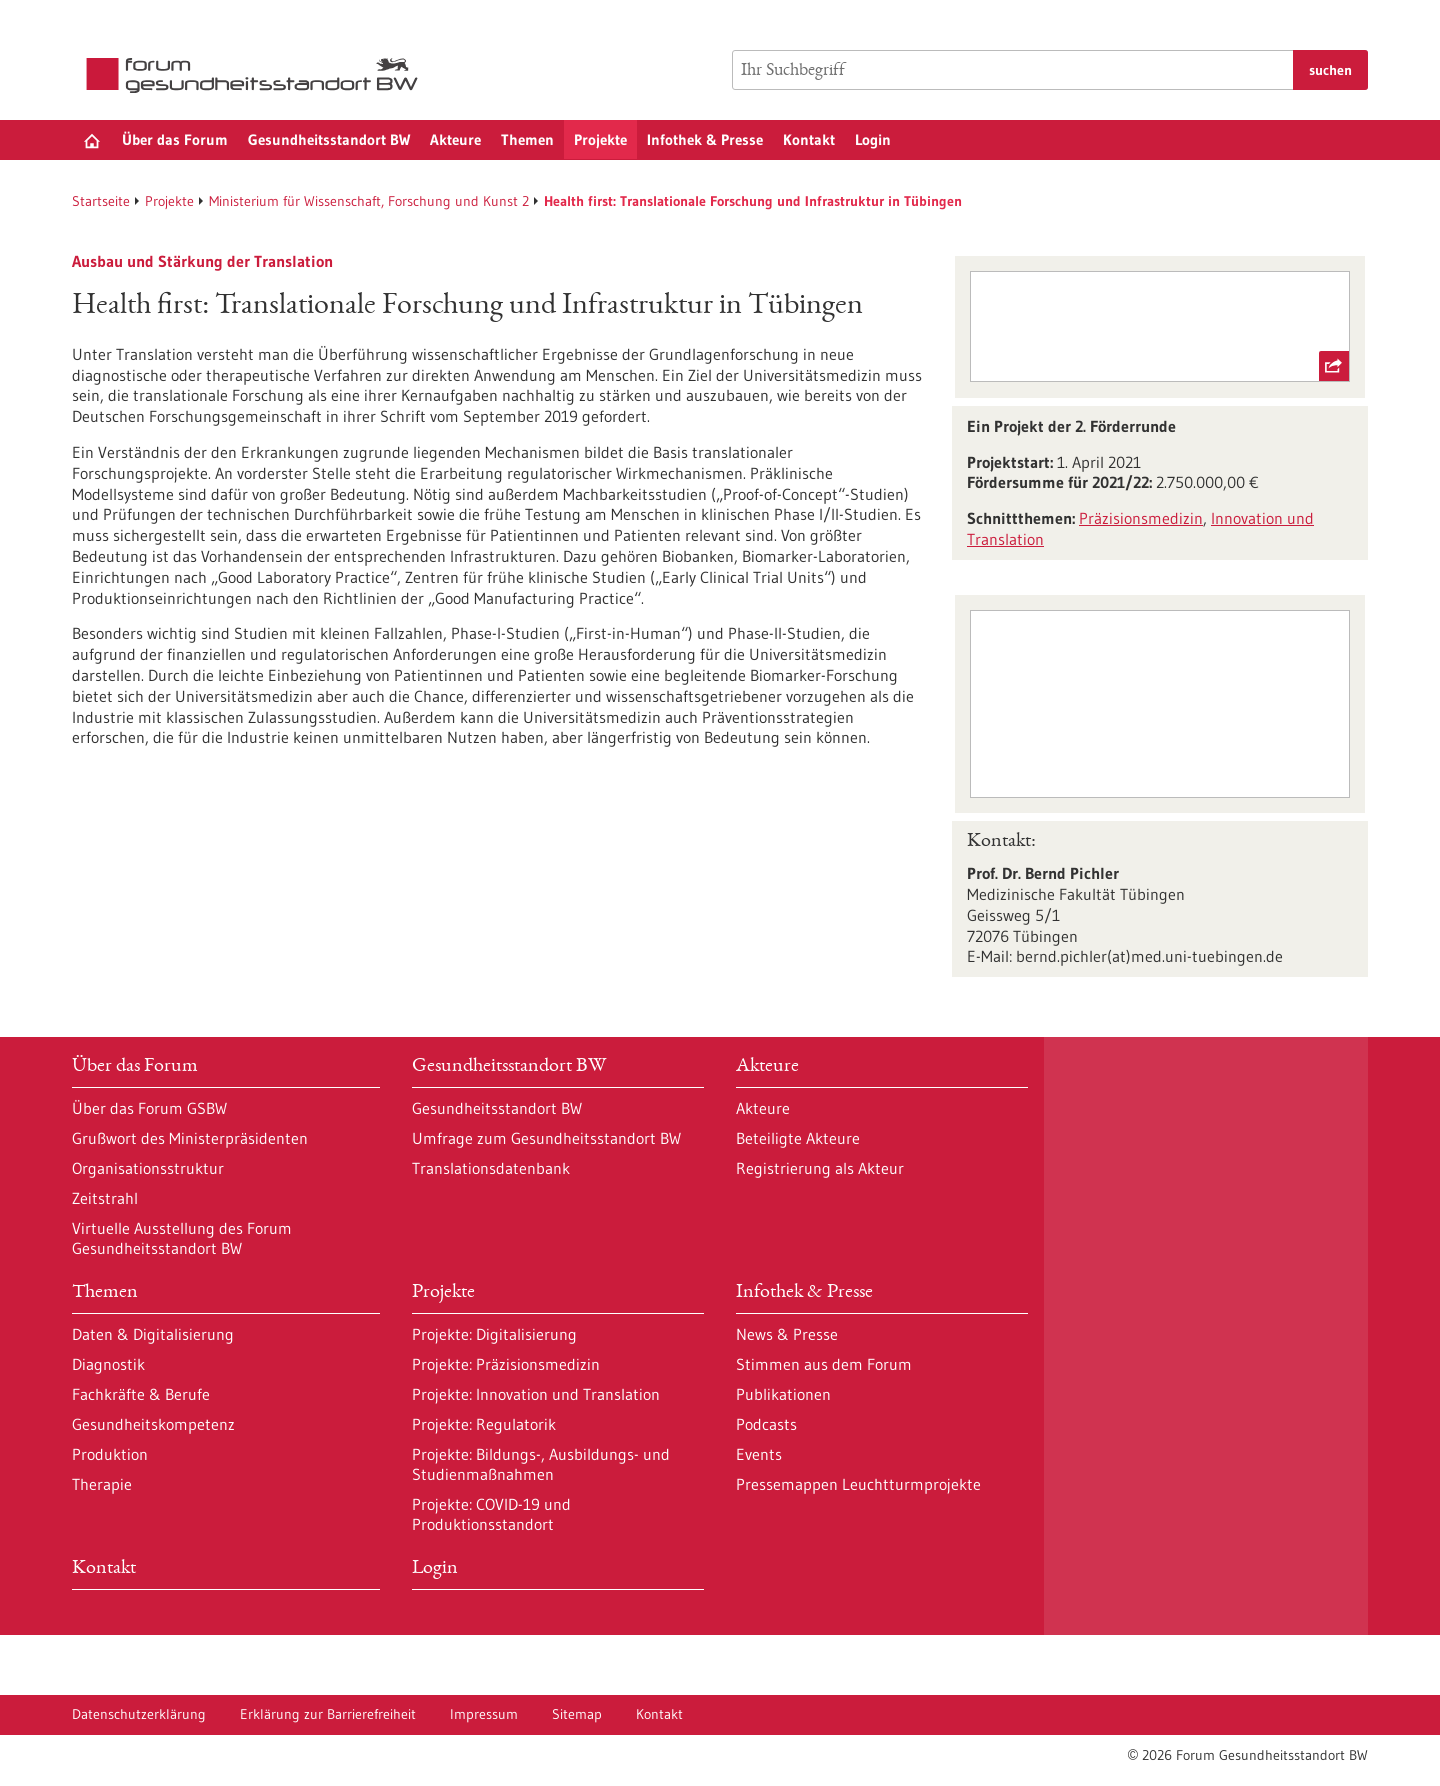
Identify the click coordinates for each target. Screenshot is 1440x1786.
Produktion (110, 1454)
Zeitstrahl (105, 1198)
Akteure (455, 139)
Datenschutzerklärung (139, 1714)
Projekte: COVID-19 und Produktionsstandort (491, 1514)
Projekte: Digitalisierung (494, 1334)
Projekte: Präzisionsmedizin (506, 1364)
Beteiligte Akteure (798, 1138)
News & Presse (787, 1334)
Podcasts (766, 1424)
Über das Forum (175, 139)
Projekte (600, 139)
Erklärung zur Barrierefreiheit (328, 1714)
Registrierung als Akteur (820, 1168)
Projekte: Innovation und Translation (536, 1394)
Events (759, 1454)
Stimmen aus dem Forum (824, 1364)
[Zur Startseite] (257, 75)
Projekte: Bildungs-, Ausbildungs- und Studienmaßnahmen (541, 1464)
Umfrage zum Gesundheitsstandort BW (546, 1138)
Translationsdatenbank (491, 1168)
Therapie (102, 1484)
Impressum (484, 1714)
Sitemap (577, 1714)
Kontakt (809, 139)
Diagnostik (108, 1364)
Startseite (101, 201)
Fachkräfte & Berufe (141, 1394)
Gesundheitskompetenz (153, 1424)
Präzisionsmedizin (1141, 518)
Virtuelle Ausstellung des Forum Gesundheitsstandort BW (182, 1238)
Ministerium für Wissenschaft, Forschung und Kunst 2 (369, 201)
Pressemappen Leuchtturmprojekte (858, 1484)
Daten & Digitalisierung (153, 1334)
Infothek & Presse (705, 139)
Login (873, 139)
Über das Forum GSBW (149, 1108)
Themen (527, 139)
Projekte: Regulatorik (484, 1424)
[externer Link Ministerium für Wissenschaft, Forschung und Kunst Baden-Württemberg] (1159, 326)
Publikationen (783, 1394)
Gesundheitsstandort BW (329, 139)
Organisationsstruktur (148, 1168)
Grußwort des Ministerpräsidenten (190, 1138)
